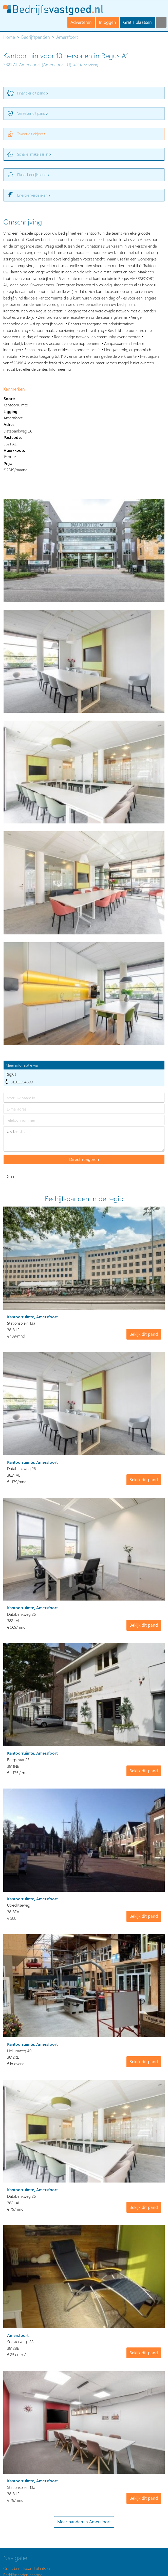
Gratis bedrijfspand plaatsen (26, 2568)
